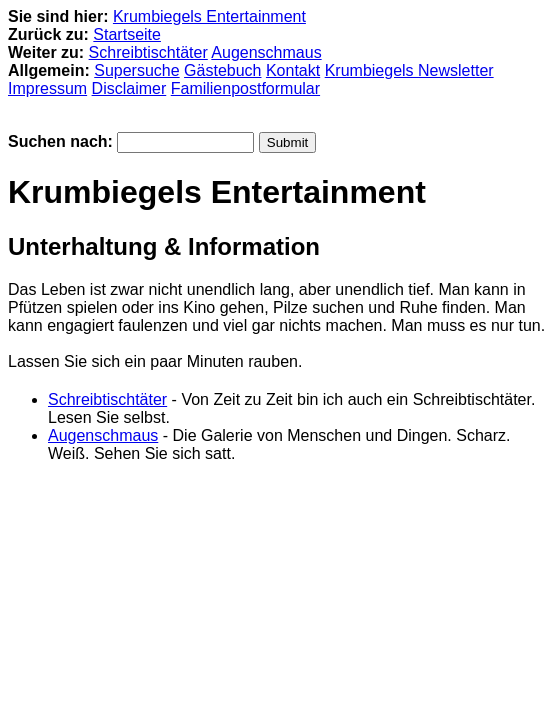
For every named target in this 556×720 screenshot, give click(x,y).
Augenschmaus (266, 52)
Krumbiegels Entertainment (209, 16)
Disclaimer (129, 88)
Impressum (47, 88)
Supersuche (136, 70)
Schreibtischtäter (148, 52)
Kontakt (293, 70)
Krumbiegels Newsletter (409, 70)
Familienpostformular (245, 88)
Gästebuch (222, 70)
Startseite (127, 34)
